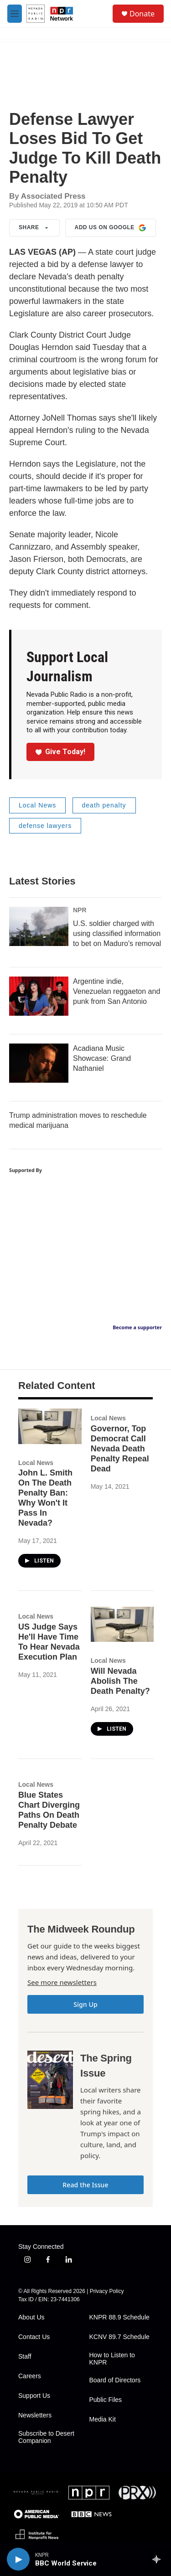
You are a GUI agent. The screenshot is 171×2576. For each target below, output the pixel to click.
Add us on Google (110, 228)
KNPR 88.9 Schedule (119, 2317)
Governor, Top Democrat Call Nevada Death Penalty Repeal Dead (120, 1448)
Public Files (105, 2399)
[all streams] (159, 2559)
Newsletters (35, 2415)
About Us (31, 2317)
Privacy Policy (107, 2291)
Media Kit (102, 2419)
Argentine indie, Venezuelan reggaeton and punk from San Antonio (116, 991)
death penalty (104, 805)
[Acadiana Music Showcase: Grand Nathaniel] (38, 1063)
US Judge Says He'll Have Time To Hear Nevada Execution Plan (49, 1641)
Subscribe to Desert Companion (46, 2437)
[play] (18, 2559)
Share (34, 227)
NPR (80, 910)
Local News (37, 805)
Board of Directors (115, 2380)
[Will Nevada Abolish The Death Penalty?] (122, 1624)
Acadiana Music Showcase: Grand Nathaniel (102, 1058)
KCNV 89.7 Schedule (119, 2337)
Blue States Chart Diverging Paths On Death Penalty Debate (49, 1810)
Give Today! (61, 751)
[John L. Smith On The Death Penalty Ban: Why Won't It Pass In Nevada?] (50, 1426)
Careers (29, 2376)
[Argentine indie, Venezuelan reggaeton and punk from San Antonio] (38, 996)
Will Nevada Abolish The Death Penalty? (120, 1681)
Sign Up (85, 2004)
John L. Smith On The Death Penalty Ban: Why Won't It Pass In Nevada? (45, 1497)
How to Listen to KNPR (112, 2359)
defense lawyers (45, 825)
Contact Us (34, 2337)
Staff (24, 2356)
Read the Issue (85, 2184)
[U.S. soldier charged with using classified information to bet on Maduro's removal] (38, 926)
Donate (142, 14)
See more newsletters (62, 1982)
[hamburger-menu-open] (14, 14)
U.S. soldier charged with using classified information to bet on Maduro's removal (117, 933)
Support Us (34, 2395)
